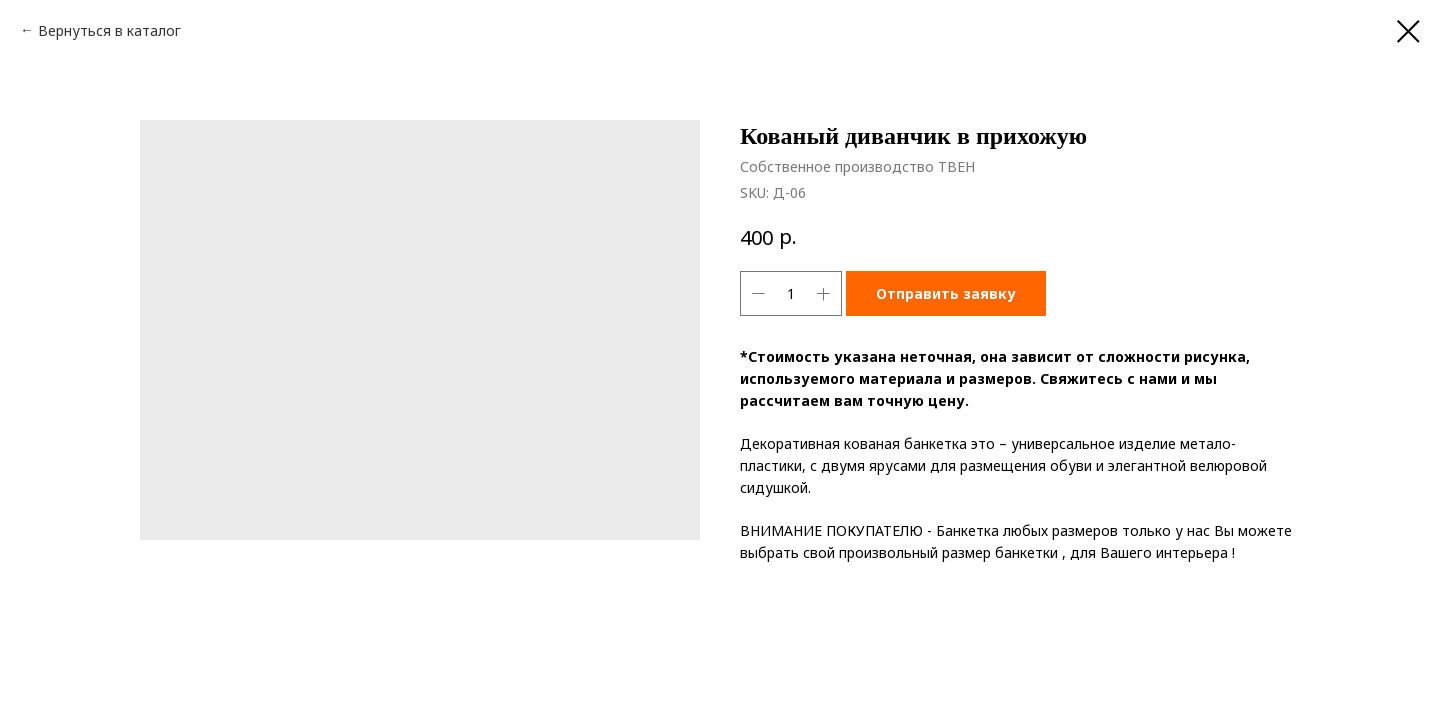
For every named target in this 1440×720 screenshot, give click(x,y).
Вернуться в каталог (109, 30)
